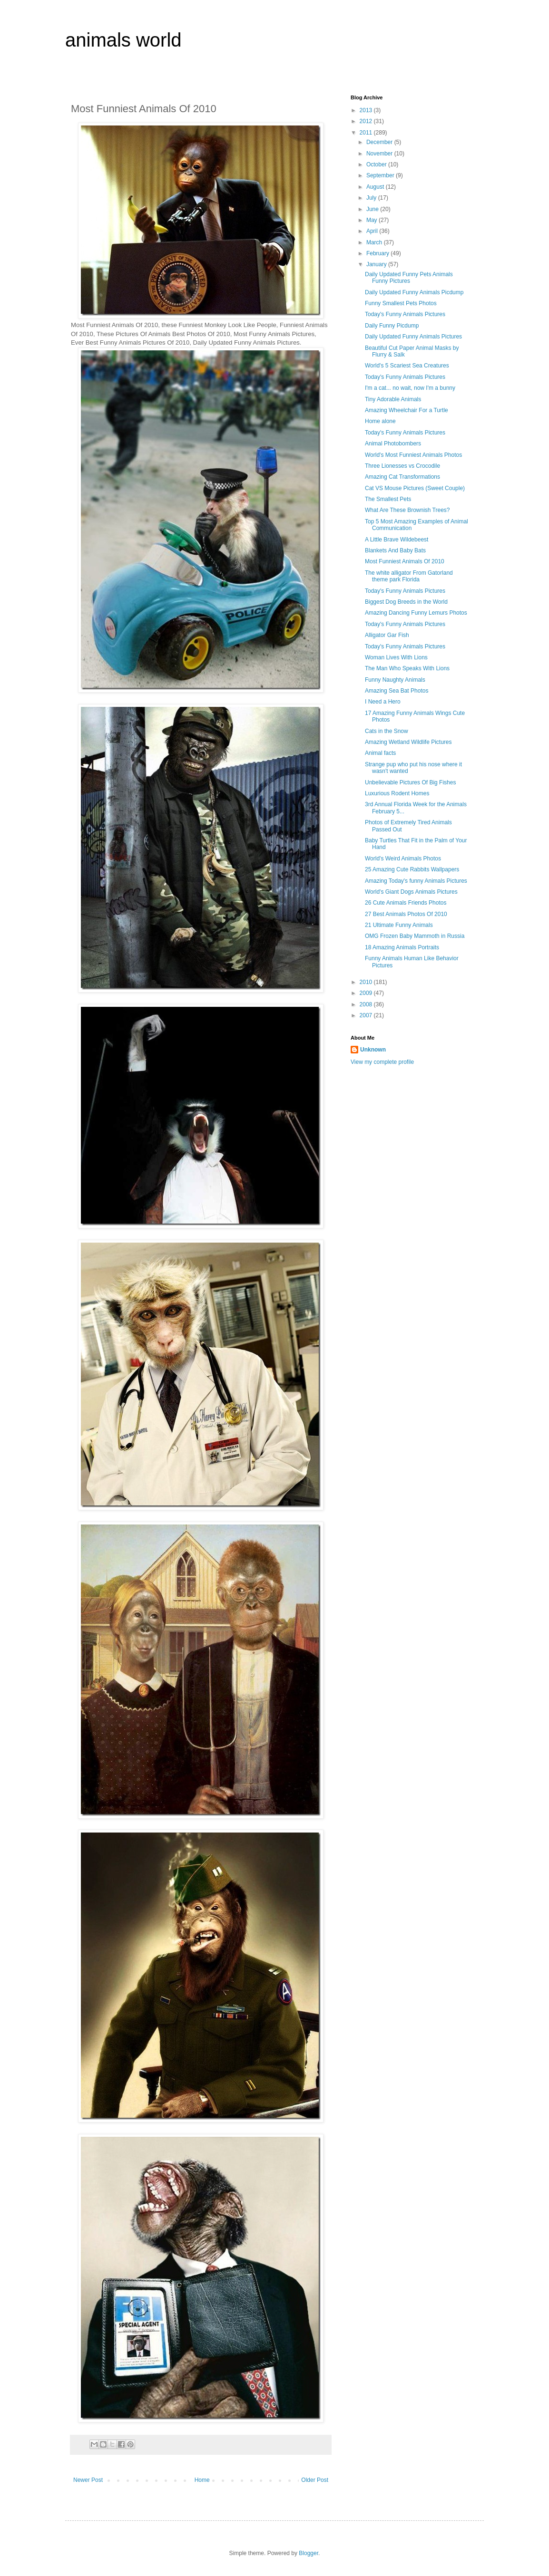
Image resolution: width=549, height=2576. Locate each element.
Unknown (373, 1049)
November (380, 153)
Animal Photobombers (393, 443)
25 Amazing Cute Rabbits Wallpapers (412, 869)
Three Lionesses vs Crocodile (402, 466)
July (372, 197)
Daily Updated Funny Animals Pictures (413, 336)
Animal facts (380, 753)
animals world (123, 39)
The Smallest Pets (388, 499)
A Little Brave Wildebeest (396, 539)
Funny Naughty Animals (395, 679)
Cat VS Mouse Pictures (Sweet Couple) (415, 488)
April (372, 231)
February (378, 253)
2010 (367, 982)
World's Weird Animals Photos (403, 858)
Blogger (308, 2553)
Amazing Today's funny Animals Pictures (416, 881)
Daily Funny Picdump (392, 325)
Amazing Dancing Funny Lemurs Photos (416, 612)
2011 (367, 132)
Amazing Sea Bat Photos (396, 690)
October (377, 164)
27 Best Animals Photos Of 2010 (406, 914)
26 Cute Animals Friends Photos (405, 902)
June (373, 209)
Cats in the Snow (386, 731)
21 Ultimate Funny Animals (399, 925)
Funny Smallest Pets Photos (401, 303)
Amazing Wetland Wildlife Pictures (408, 742)
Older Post (314, 2480)
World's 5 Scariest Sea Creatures (407, 365)
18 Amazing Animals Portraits (402, 947)
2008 (367, 1004)
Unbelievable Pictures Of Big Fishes (410, 782)
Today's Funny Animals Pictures (405, 314)
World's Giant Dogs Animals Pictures (411, 891)
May (372, 220)
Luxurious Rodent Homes (397, 793)
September (381, 175)
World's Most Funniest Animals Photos (413, 455)
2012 (367, 121)
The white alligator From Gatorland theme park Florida (409, 576)
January (377, 264)
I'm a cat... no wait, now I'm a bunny (410, 388)
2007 (367, 1015)
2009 (367, 993)
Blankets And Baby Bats (395, 550)
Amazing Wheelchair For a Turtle (406, 410)
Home (202, 2480)
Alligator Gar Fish (387, 635)
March (375, 242)
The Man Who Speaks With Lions (407, 668)
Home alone (380, 421)
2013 (367, 110)
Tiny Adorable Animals (393, 399)
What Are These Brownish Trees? (407, 510)
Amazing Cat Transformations (402, 476)
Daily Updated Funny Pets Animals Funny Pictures (409, 277)
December (380, 142)
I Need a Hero (383, 701)
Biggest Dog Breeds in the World (406, 601)
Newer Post (88, 2480)
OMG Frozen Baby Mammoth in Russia (414, 936)
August (376, 186)
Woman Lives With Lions (396, 657)
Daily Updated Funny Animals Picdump (414, 292)
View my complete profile (382, 1062)
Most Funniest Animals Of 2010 (404, 561)
